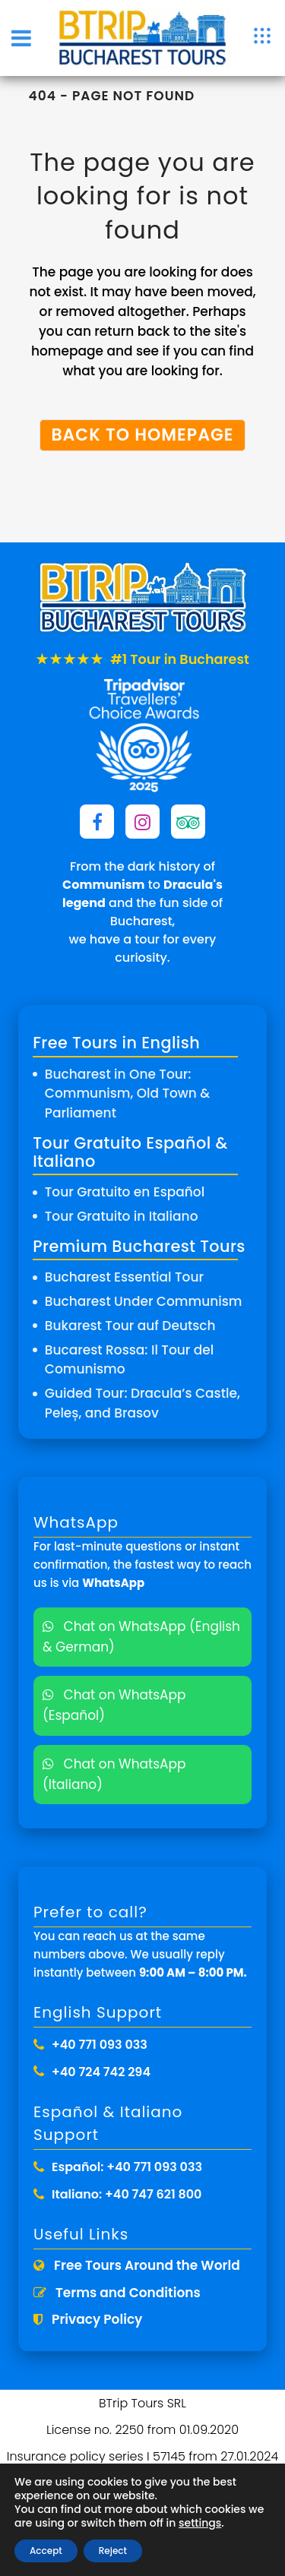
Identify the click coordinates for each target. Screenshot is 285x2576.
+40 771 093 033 (99, 2044)
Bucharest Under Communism (143, 1301)
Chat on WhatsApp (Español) (114, 1705)
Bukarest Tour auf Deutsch (130, 1325)
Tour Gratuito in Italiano (121, 1216)
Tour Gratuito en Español (124, 1192)
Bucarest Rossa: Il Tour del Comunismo (129, 1360)
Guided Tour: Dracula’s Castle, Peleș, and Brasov (142, 1403)
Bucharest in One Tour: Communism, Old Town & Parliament (127, 1093)
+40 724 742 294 (101, 2072)
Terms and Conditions (117, 2293)
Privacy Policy (87, 2319)
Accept (46, 2550)
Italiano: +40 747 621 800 (126, 2194)
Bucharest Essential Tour (124, 1277)
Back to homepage (142, 435)
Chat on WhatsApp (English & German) (141, 1636)
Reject (113, 2550)
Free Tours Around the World (136, 2265)
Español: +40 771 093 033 (127, 2167)
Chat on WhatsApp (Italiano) (114, 1774)
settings (200, 2523)
